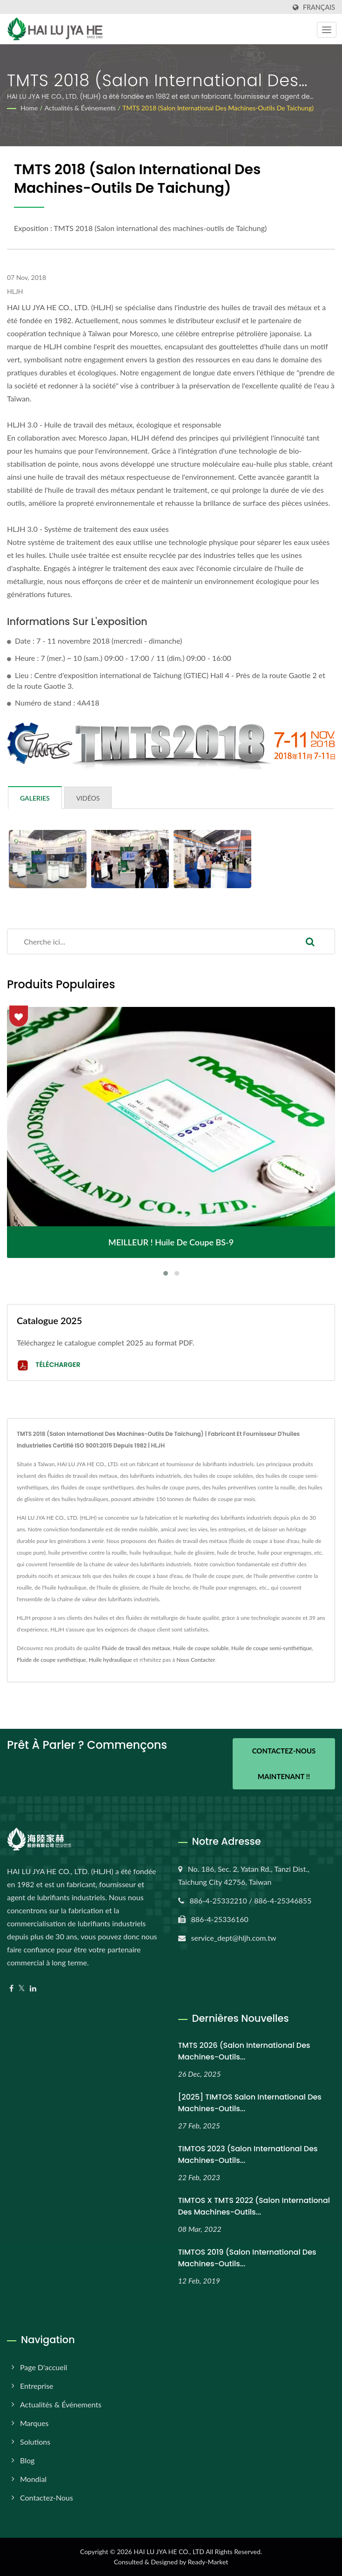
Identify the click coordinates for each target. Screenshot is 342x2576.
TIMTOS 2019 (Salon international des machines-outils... (247, 2258)
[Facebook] (11, 1988)
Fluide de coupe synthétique (51, 1659)
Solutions (35, 2441)
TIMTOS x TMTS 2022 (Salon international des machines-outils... (254, 2206)
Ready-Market (208, 2562)
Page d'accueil (43, 2367)
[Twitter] (21, 1988)
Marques (34, 2423)
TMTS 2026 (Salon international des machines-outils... (244, 2051)
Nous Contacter (195, 1659)
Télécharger (48, 1365)
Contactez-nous (46, 2497)
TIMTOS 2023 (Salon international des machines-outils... (248, 2154)
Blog (27, 2460)
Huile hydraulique (110, 1659)
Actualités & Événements (80, 108)
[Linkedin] (33, 1988)
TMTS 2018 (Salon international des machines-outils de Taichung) (218, 108)
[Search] (146, 941)
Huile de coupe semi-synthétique (271, 1648)
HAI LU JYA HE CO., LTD (169, 2552)
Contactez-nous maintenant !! (284, 1764)
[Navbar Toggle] (326, 30)
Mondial (33, 2478)
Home (29, 108)
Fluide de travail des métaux (136, 1648)
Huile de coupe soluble (201, 1648)
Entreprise (37, 2385)
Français (319, 7)
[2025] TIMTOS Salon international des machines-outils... (250, 2103)
